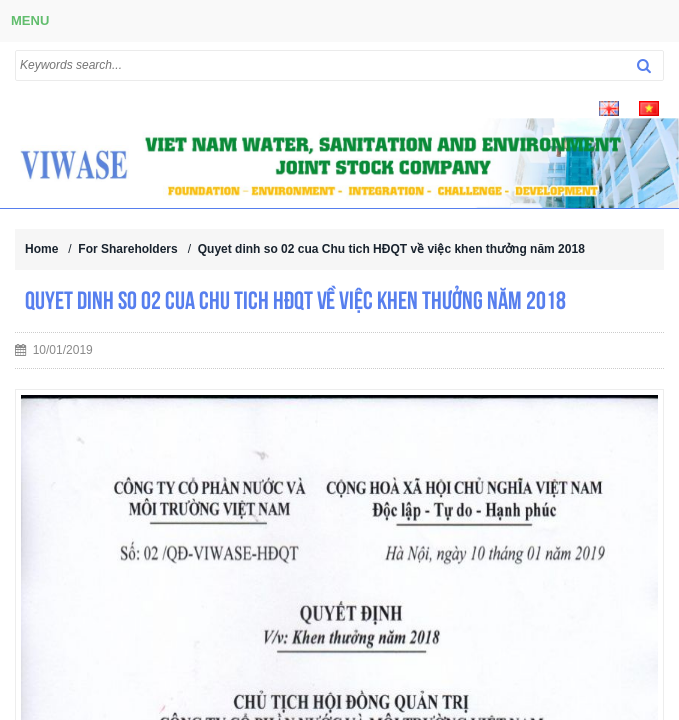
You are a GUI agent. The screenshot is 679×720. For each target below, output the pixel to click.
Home (41, 249)
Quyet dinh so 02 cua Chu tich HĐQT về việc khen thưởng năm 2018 (391, 249)
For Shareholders (127, 249)
